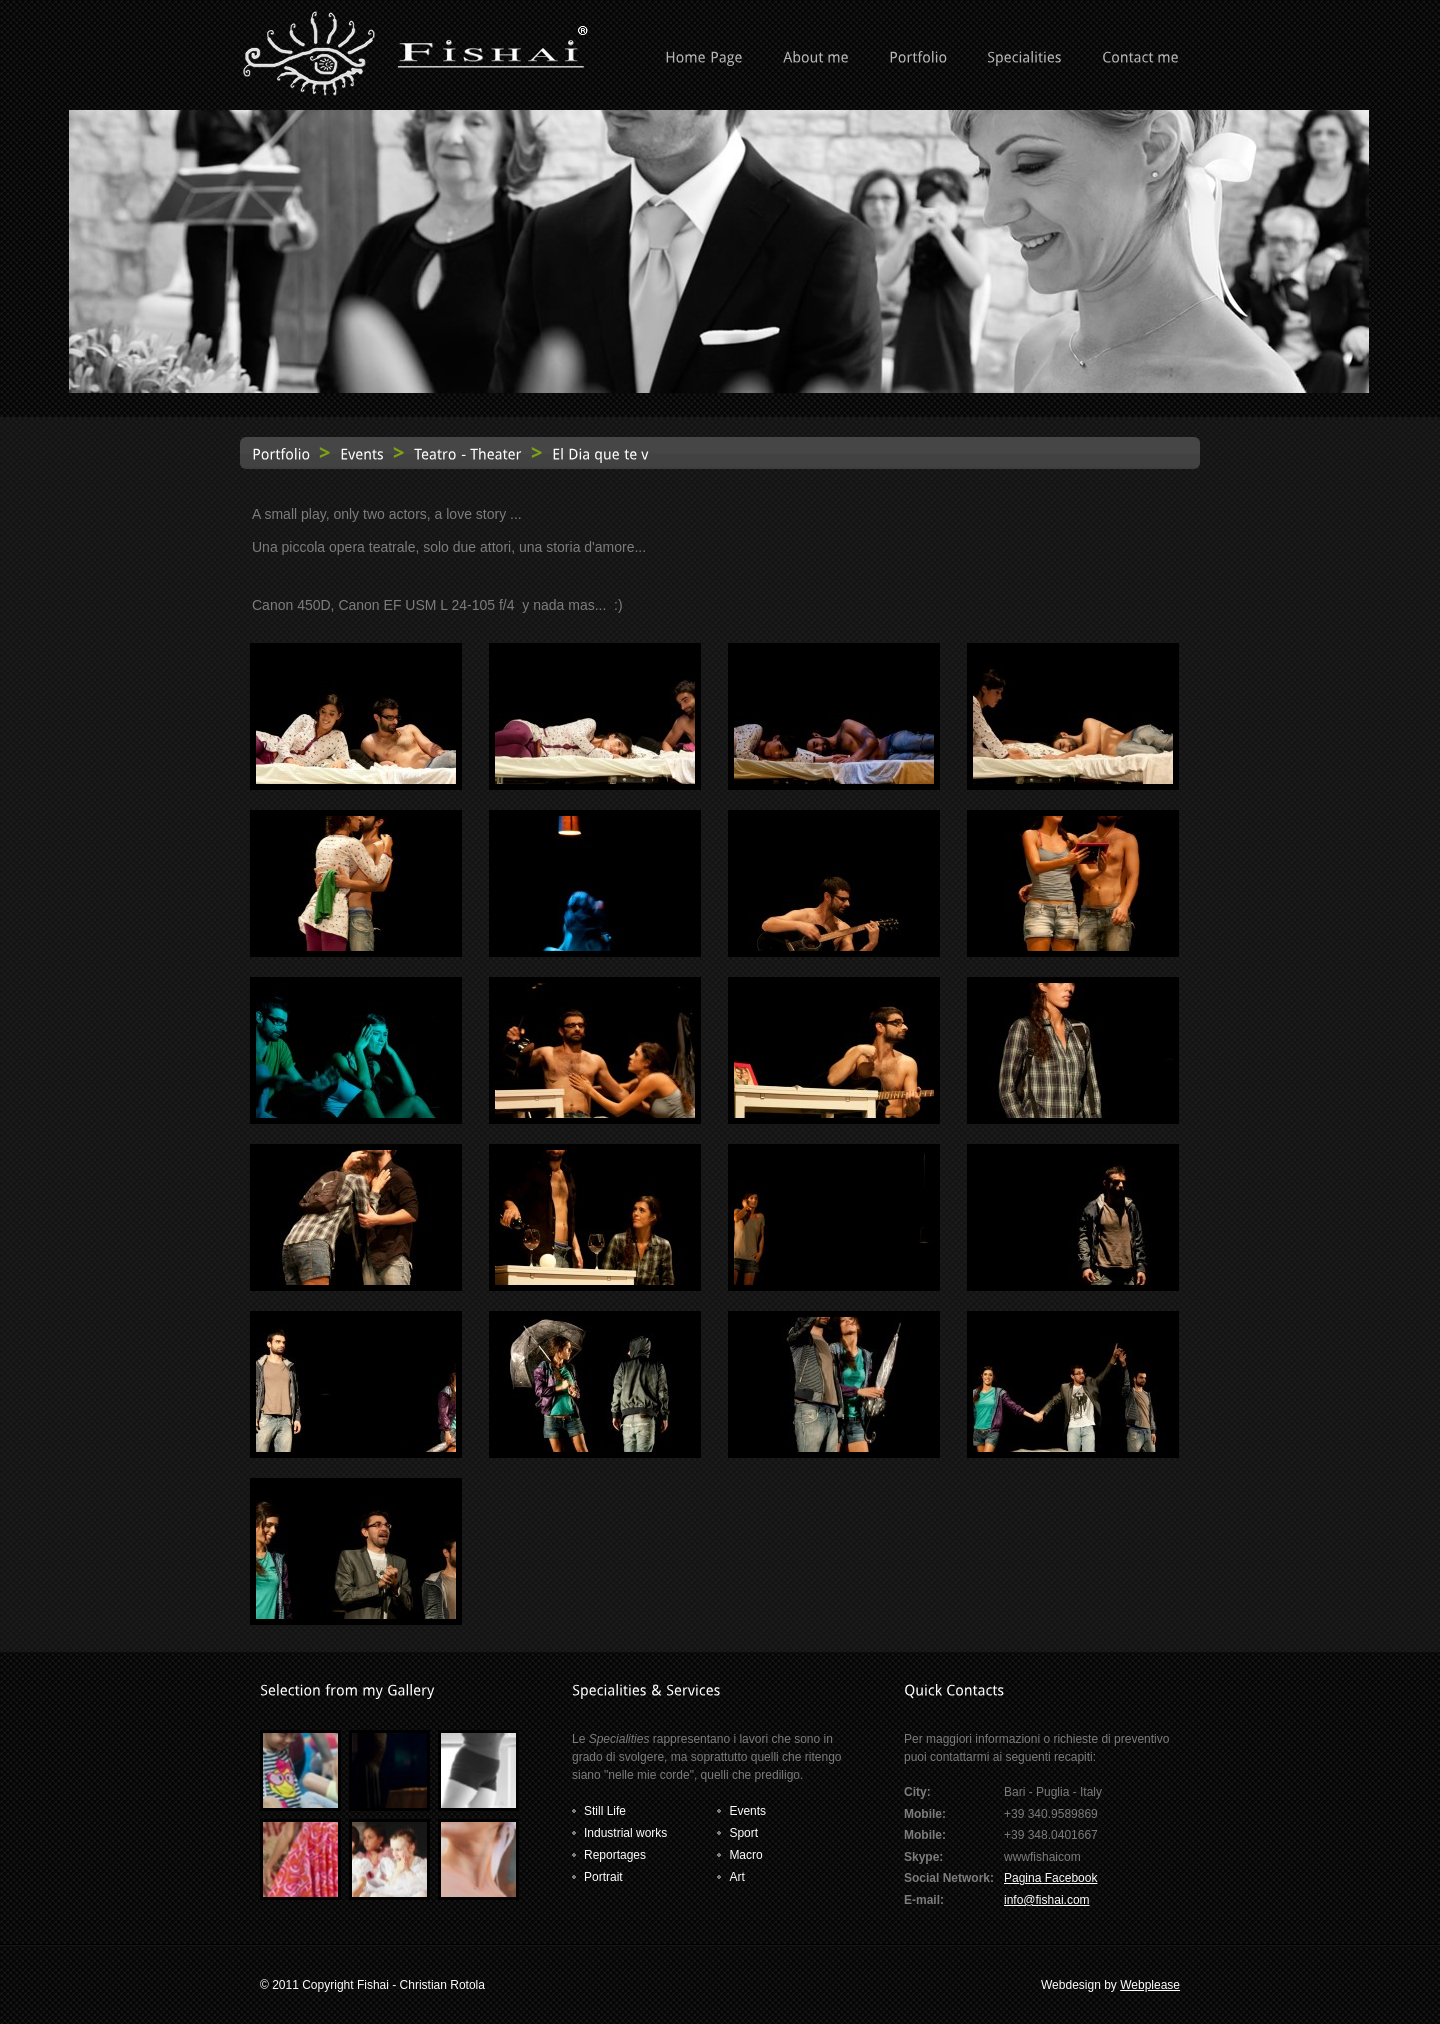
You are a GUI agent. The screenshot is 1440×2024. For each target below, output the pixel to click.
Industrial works (625, 1833)
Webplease (1150, 1985)
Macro (745, 1855)
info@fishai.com (1047, 1900)
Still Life (605, 1811)
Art (736, 1877)
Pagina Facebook (1050, 1878)
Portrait (603, 1877)
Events (747, 1811)
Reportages (615, 1855)
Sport (743, 1833)
